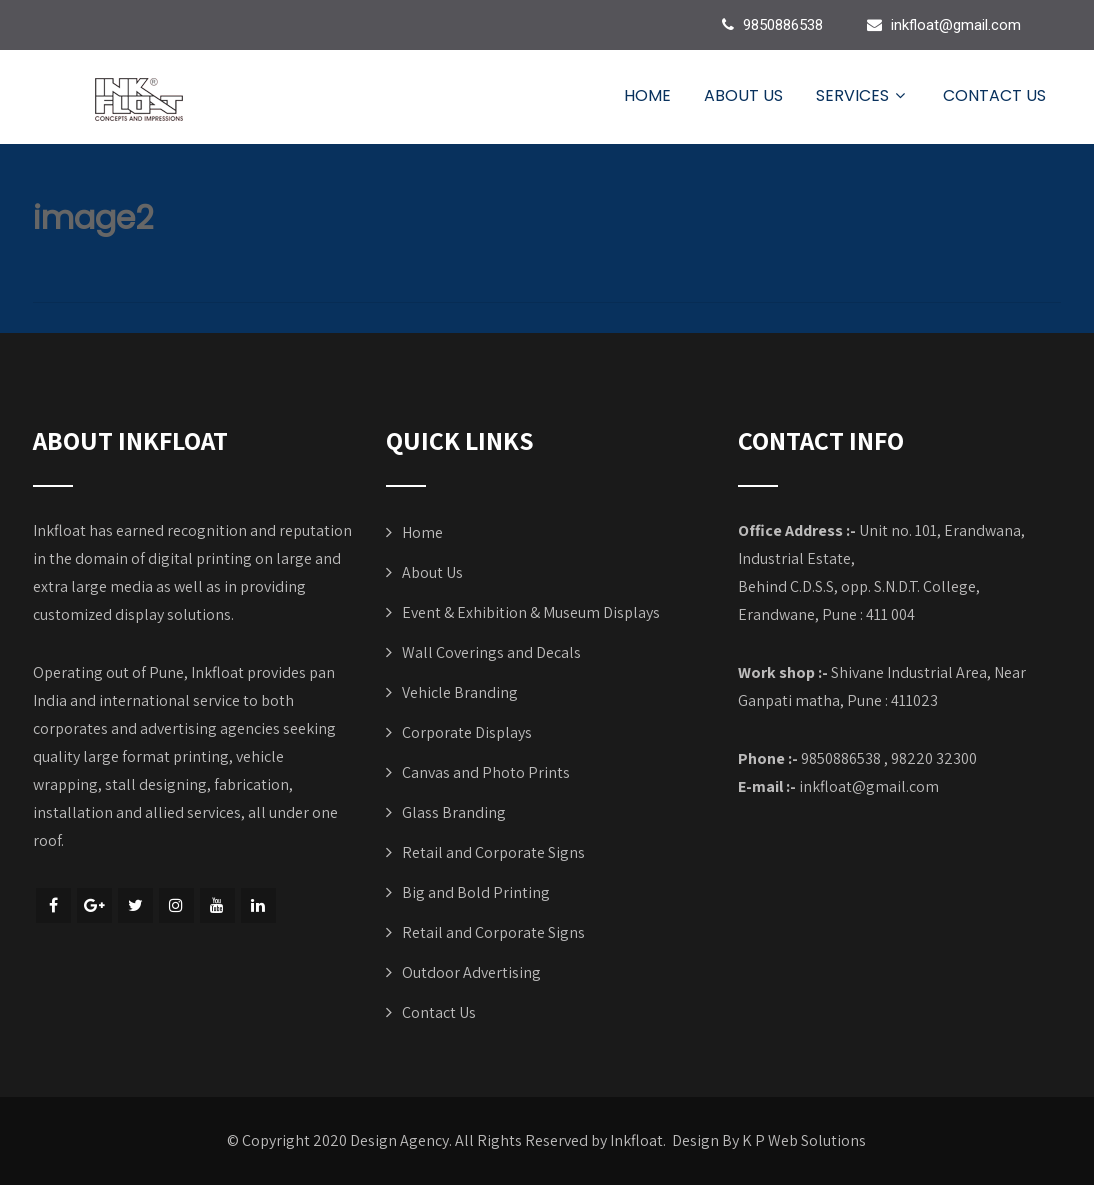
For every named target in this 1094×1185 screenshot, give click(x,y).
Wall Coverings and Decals (491, 652)
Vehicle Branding (460, 692)
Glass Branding (454, 812)
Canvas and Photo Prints (486, 772)
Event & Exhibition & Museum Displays (531, 612)
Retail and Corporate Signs (493, 852)
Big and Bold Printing (476, 892)
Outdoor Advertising (471, 972)
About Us (743, 95)
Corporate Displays (467, 732)
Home (647, 95)
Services (863, 95)
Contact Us (994, 95)
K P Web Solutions (804, 1140)
